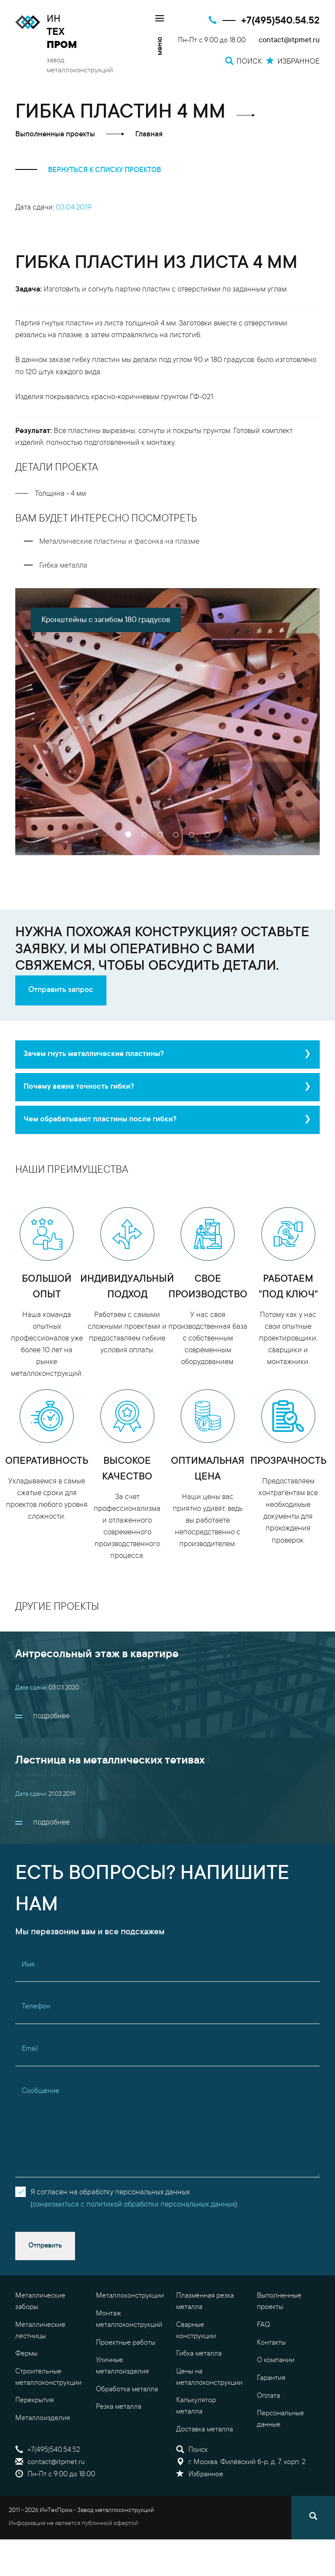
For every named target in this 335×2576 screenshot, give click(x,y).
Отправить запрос (60, 990)
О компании (275, 2360)
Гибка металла (199, 2354)
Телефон (36, 2007)
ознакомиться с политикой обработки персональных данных (134, 2205)
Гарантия (271, 2378)
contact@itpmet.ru (289, 41)
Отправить (45, 2246)
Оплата (268, 2396)
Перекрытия (34, 2400)
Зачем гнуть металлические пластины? (94, 1054)
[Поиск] (313, 2517)
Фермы (26, 2354)
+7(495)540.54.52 (280, 21)
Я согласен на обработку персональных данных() (134, 2199)
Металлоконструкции (130, 2296)
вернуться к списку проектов (88, 170)
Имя (28, 1965)
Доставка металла (204, 2430)
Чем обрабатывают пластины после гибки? (100, 1120)
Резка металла (118, 2407)
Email (30, 2049)
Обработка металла (127, 2389)
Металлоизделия (42, 2418)
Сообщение (40, 2091)
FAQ (263, 2325)
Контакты (271, 2343)
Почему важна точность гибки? (79, 1087)
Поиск (192, 2450)
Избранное (199, 2474)
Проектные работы (125, 2343)
